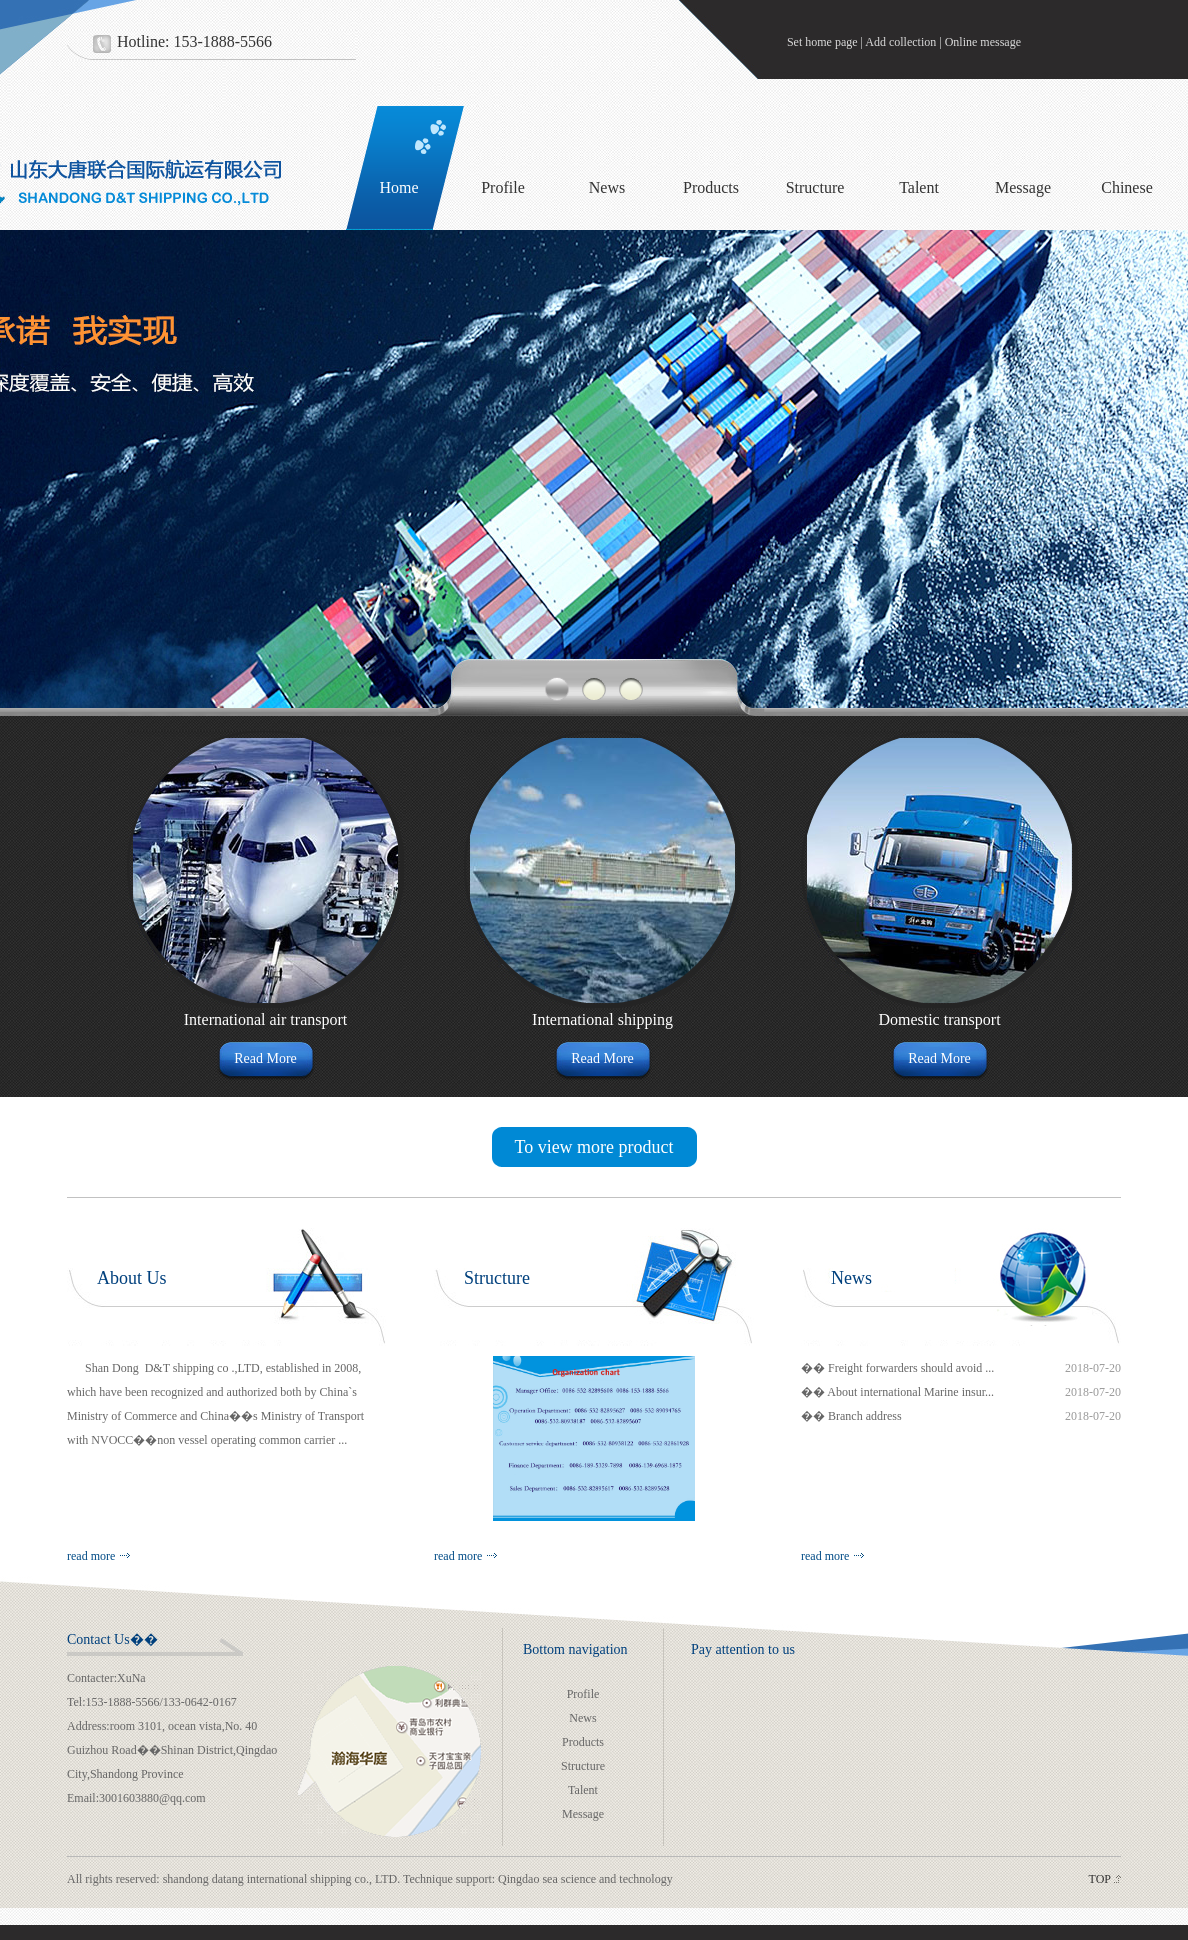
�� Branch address (851, 1416)
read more (91, 1556)
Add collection (900, 42)
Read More (265, 1058)
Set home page (822, 42)
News (607, 187)
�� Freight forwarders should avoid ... (897, 1368)
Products (711, 187)
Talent (919, 187)
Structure (815, 187)
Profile (503, 187)
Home (398, 187)
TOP (1100, 1879)
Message (1023, 187)
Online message (983, 42)
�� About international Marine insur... (897, 1392)
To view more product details (593, 1152)
